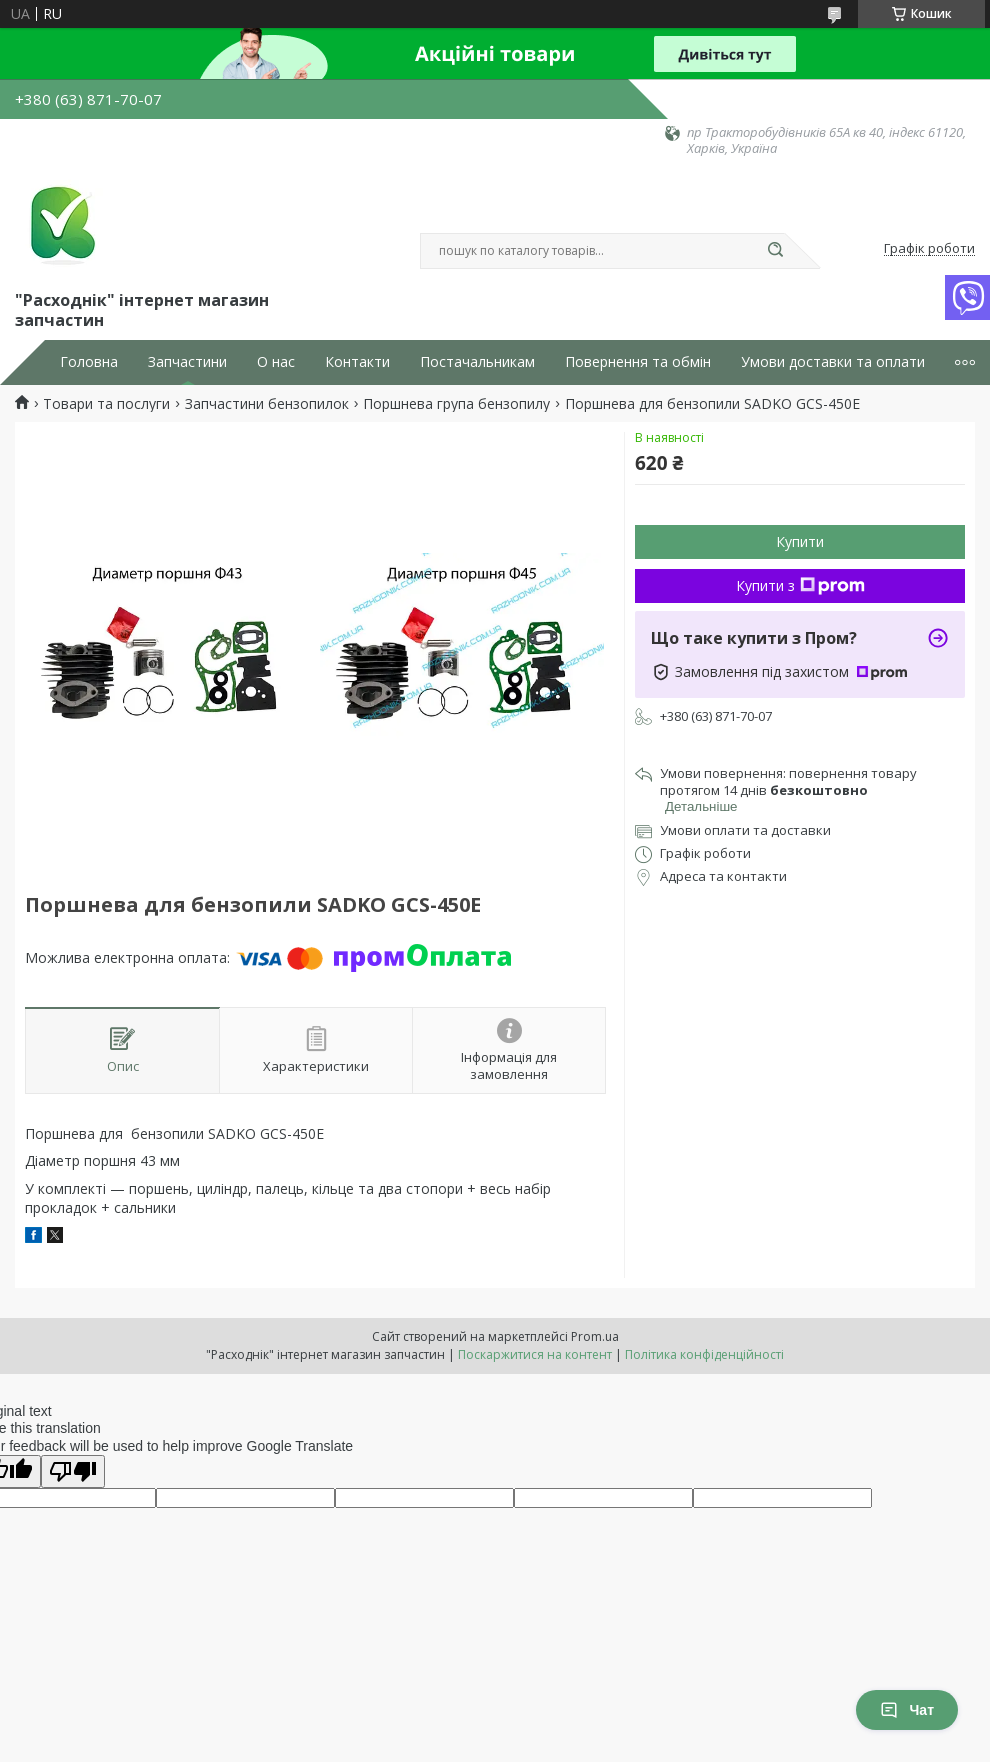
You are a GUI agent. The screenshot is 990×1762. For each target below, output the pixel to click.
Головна (89, 362)
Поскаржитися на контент (535, 1354)
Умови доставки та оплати (833, 362)
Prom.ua (595, 1336)
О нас (276, 362)
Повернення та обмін (638, 362)
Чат (907, 1710)
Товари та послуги (106, 404)
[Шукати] (775, 251)
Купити (800, 541)
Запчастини (187, 362)
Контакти (357, 362)
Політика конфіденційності (704, 1354)
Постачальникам (477, 362)
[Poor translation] (73, 1471)
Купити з (800, 585)
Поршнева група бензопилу (456, 404)
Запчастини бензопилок (267, 404)
